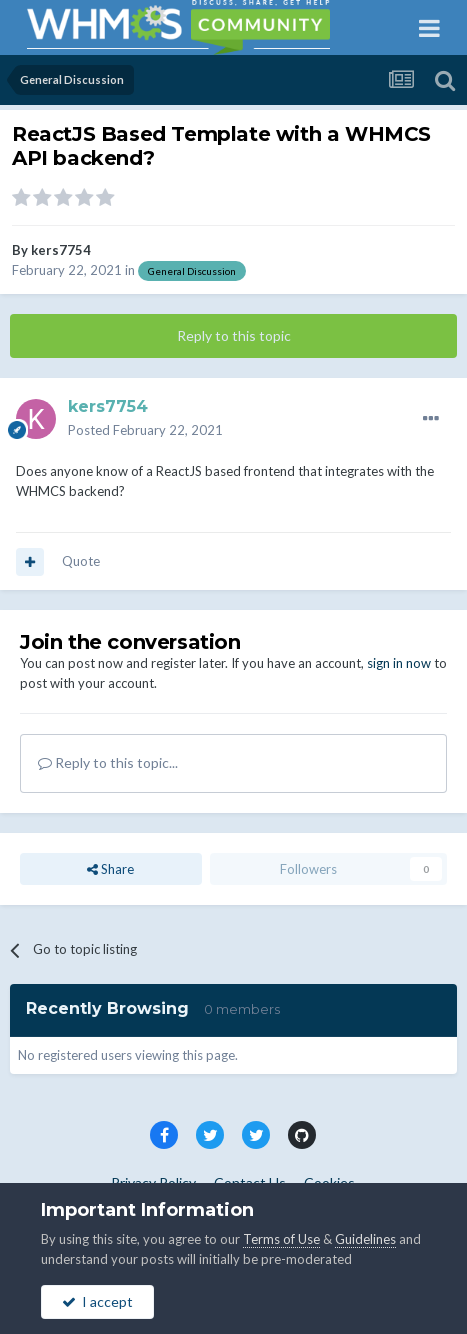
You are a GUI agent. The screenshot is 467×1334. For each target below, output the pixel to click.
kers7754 (61, 250)
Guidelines (365, 1239)
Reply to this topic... (108, 762)
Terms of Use (281, 1239)
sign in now (399, 663)
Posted (145, 430)
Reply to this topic (234, 335)
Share (110, 869)
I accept (97, 1301)
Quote (81, 561)
